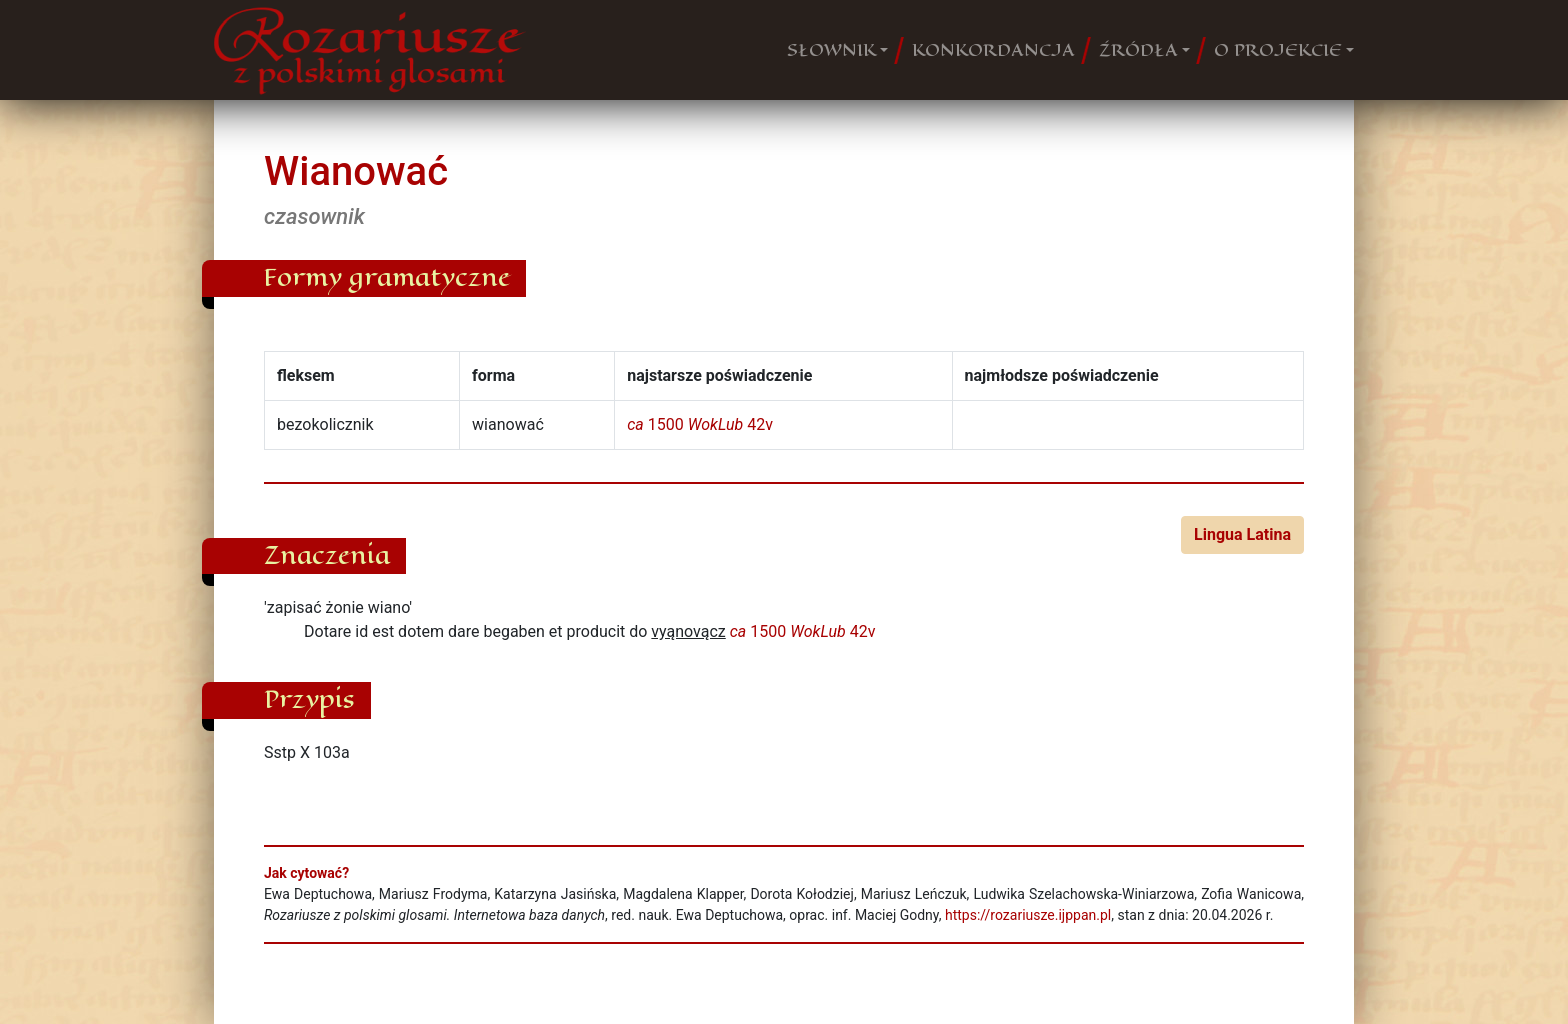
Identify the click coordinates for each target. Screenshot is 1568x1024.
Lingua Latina (1242, 534)
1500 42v (700, 424)
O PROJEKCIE (1278, 50)
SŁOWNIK (831, 50)
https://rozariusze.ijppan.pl (1028, 915)
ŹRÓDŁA (1138, 50)
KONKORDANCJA (993, 50)
